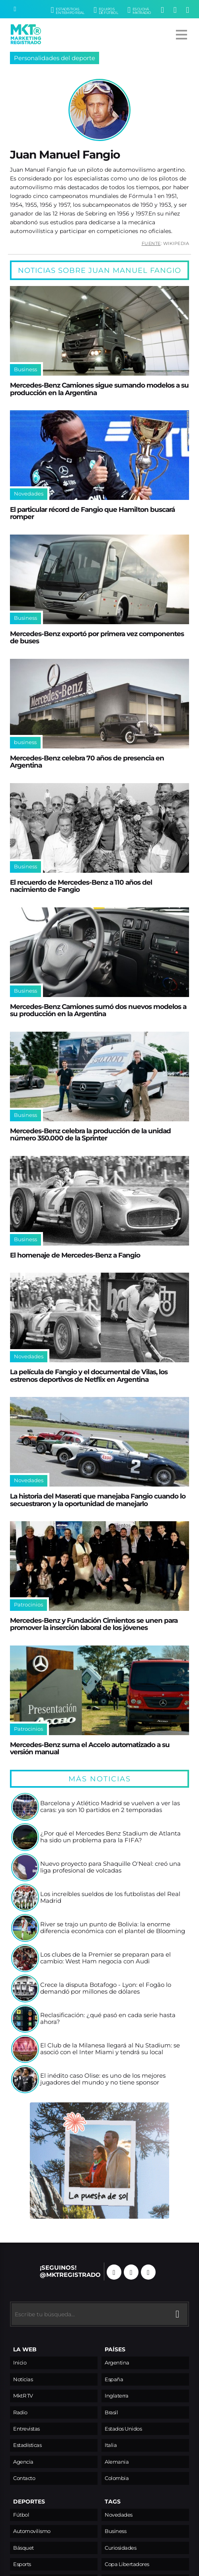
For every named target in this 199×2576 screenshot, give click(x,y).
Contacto (24, 2478)
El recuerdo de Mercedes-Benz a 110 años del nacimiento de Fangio (81, 885)
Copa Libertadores (127, 2564)
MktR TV (23, 2396)
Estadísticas (27, 2445)
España (114, 2379)
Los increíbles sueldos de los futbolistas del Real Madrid (110, 1898)
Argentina (117, 2363)
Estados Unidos (123, 2429)
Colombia (117, 2478)
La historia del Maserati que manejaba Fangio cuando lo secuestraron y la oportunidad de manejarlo (97, 1499)
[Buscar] (15, 9)
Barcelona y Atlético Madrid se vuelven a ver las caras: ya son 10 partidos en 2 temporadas (110, 1807)
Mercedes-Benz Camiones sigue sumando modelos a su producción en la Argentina (99, 388)
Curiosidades (120, 2548)
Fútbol (21, 2515)
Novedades (119, 2515)
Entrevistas (26, 2429)
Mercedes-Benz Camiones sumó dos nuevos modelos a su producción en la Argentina (98, 1010)
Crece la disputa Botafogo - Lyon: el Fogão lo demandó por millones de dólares (105, 1989)
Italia (111, 2445)
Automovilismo (32, 2531)
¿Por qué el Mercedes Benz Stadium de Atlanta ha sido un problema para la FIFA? (110, 1837)
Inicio (19, 2363)
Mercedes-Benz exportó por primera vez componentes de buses (97, 637)
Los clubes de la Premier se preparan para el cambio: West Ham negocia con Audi (105, 1958)
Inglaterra (116, 2396)
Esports (22, 2564)
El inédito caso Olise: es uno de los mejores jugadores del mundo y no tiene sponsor (103, 2079)
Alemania (117, 2462)
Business (115, 2531)
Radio (20, 2412)
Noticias (23, 2379)
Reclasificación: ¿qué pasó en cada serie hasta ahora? (108, 2019)
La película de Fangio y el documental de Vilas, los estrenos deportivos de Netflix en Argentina (89, 1375)
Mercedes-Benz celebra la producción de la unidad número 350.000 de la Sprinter (90, 1134)
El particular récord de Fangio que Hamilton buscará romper (92, 513)
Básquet (23, 2548)
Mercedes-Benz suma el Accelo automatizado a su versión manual (90, 1748)
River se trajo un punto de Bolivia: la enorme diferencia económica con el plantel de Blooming (112, 1928)
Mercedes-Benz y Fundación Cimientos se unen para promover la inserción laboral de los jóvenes (94, 1624)
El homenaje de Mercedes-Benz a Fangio (75, 1255)
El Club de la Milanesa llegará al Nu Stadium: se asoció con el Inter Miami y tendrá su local (110, 2049)
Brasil (111, 2412)
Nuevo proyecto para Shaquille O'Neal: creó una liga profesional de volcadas (110, 1868)
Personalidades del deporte (54, 58)
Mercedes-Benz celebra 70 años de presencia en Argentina (87, 761)
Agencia (23, 2462)
